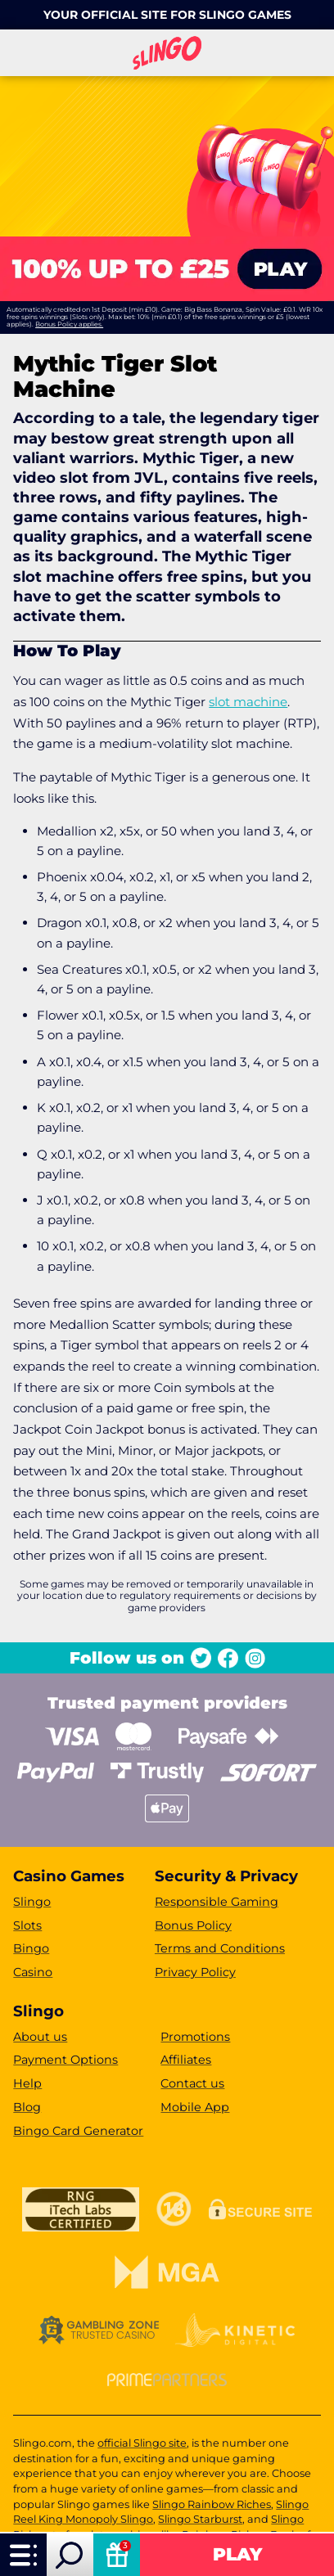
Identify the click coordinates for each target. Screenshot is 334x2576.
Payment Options (65, 2059)
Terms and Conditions (220, 1948)
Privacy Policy (195, 1972)
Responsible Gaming (216, 1901)
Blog (27, 2107)
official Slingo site (142, 2443)
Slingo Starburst (200, 2519)
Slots (27, 1925)
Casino (32, 1972)
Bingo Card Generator (78, 2130)
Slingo (32, 1901)
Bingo (31, 1948)
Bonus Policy (193, 1925)
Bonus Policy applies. (69, 324)
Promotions (195, 2036)
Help (27, 2083)
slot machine (248, 701)
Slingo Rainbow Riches (211, 2504)
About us (40, 2036)
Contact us (192, 2083)
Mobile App (194, 2107)
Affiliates (185, 2059)
